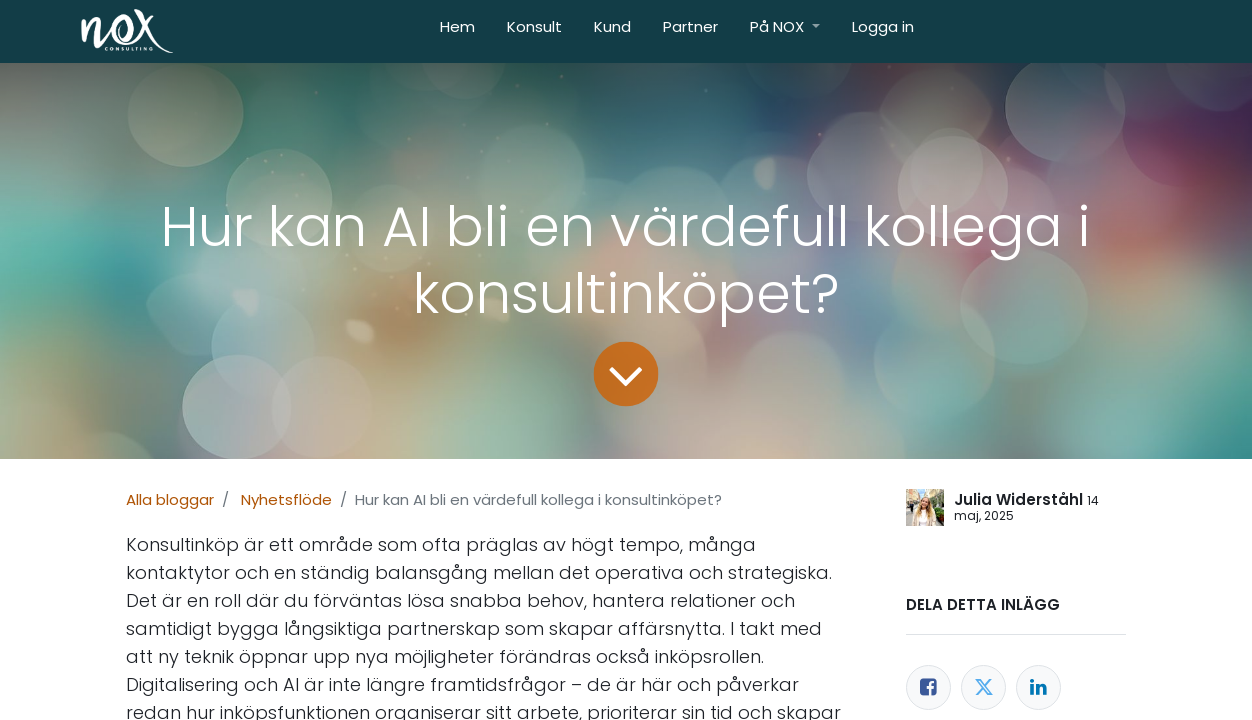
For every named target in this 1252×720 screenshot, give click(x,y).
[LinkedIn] (1038, 687)
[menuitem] (457, 31)
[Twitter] (983, 687)
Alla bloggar (170, 499)
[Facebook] (928, 687)
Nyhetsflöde (286, 499)
